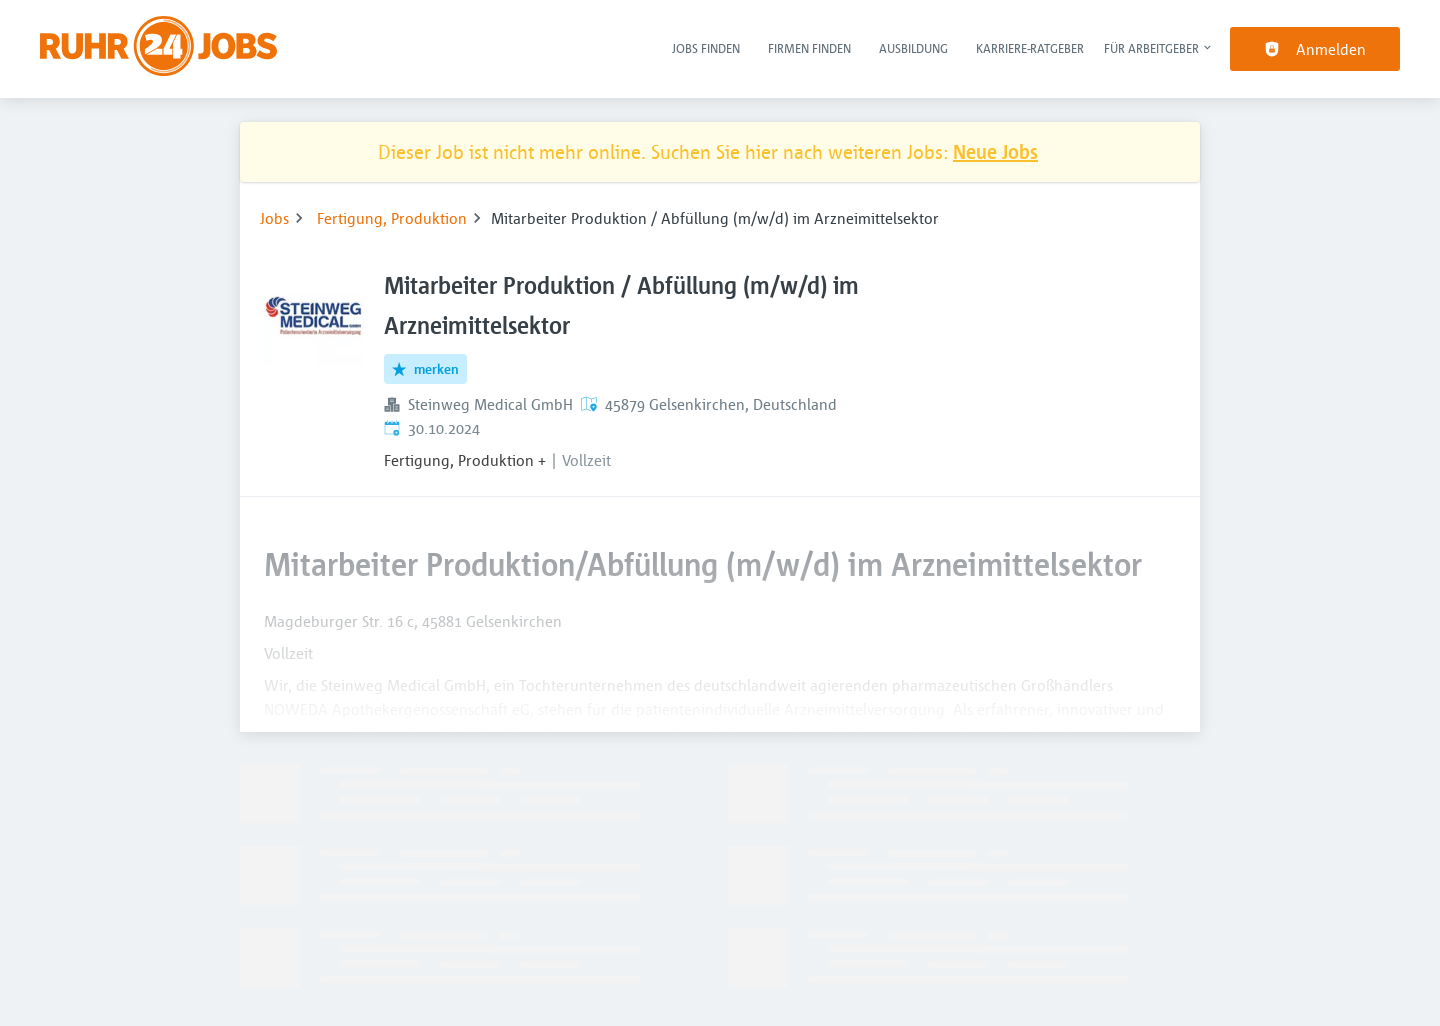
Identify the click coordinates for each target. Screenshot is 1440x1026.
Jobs (274, 218)
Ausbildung (913, 48)
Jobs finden (706, 48)
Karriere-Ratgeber (1030, 48)
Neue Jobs (995, 151)
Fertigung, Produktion (392, 218)
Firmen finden (809, 48)
